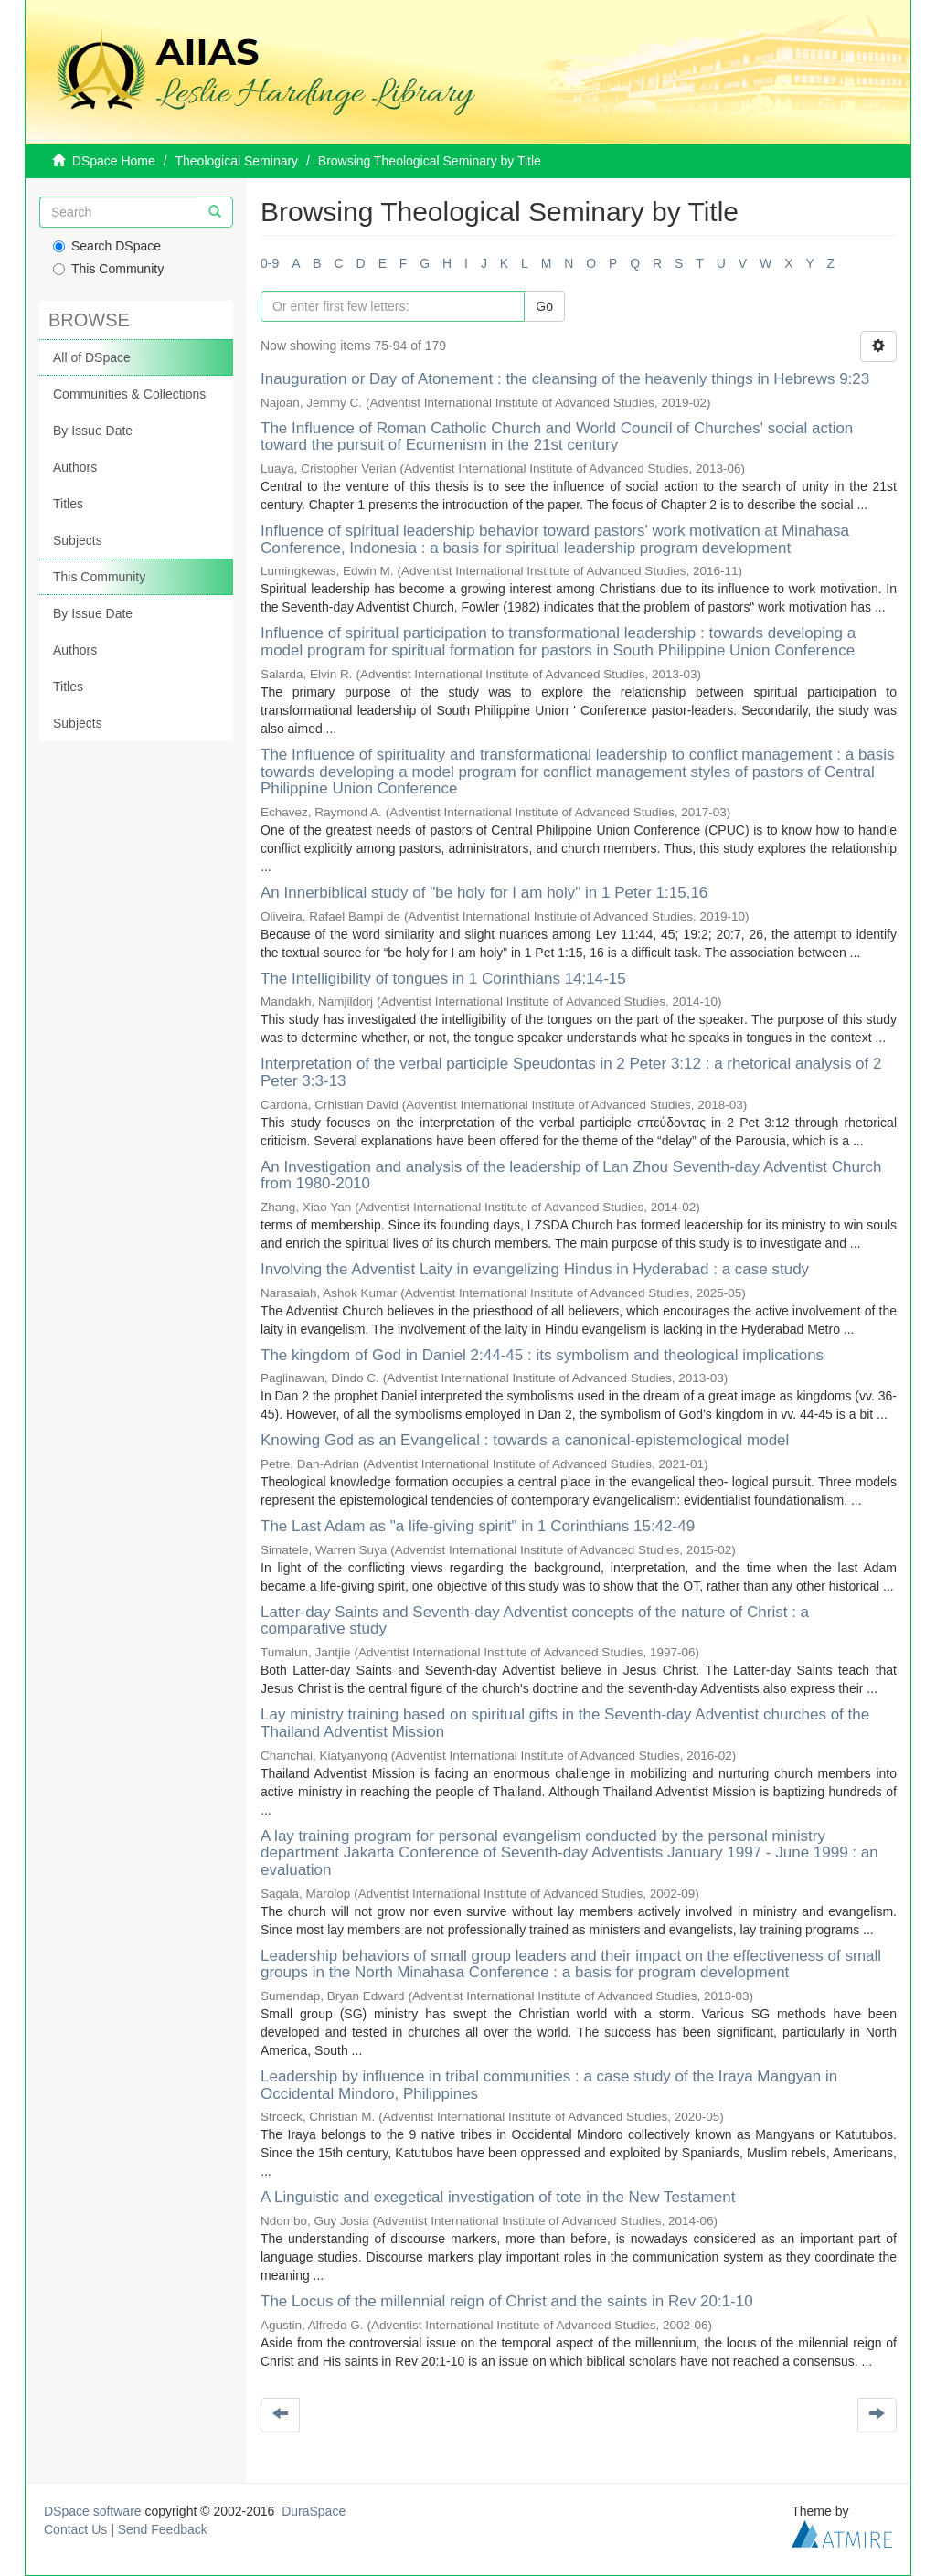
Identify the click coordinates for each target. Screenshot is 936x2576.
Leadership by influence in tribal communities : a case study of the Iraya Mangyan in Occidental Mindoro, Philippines (549, 2085)
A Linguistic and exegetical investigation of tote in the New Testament (498, 2197)
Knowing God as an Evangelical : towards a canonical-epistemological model (525, 1440)
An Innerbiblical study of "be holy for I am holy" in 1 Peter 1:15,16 (484, 892)
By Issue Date (93, 430)
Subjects (77, 540)
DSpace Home (113, 161)
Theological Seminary (237, 161)
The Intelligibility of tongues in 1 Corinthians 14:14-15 (443, 978)
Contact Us (75, 2529)
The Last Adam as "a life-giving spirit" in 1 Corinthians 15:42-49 (478, 1526)
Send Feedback (162, 2529)
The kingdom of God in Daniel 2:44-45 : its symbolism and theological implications (542, 1355)
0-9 (270, 263)
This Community (108, 268)
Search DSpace (107, 246)
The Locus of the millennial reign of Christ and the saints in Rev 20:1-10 (507, 2301)
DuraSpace (314, 2511)
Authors (75, 467)
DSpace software (93, 2511)
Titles (68, 503)
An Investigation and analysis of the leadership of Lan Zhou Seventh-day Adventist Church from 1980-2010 (571, 1175)
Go (544, 306)
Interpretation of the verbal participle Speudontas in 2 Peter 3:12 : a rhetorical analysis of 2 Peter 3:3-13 (571, 1072)
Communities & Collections (129, 394)
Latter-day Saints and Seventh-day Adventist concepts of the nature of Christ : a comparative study (535, 1620)
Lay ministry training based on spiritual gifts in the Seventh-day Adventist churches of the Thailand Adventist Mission (565, 1723)
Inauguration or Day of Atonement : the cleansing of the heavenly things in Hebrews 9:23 (565, 379)
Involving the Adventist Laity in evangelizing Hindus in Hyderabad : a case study (535, 1269)
